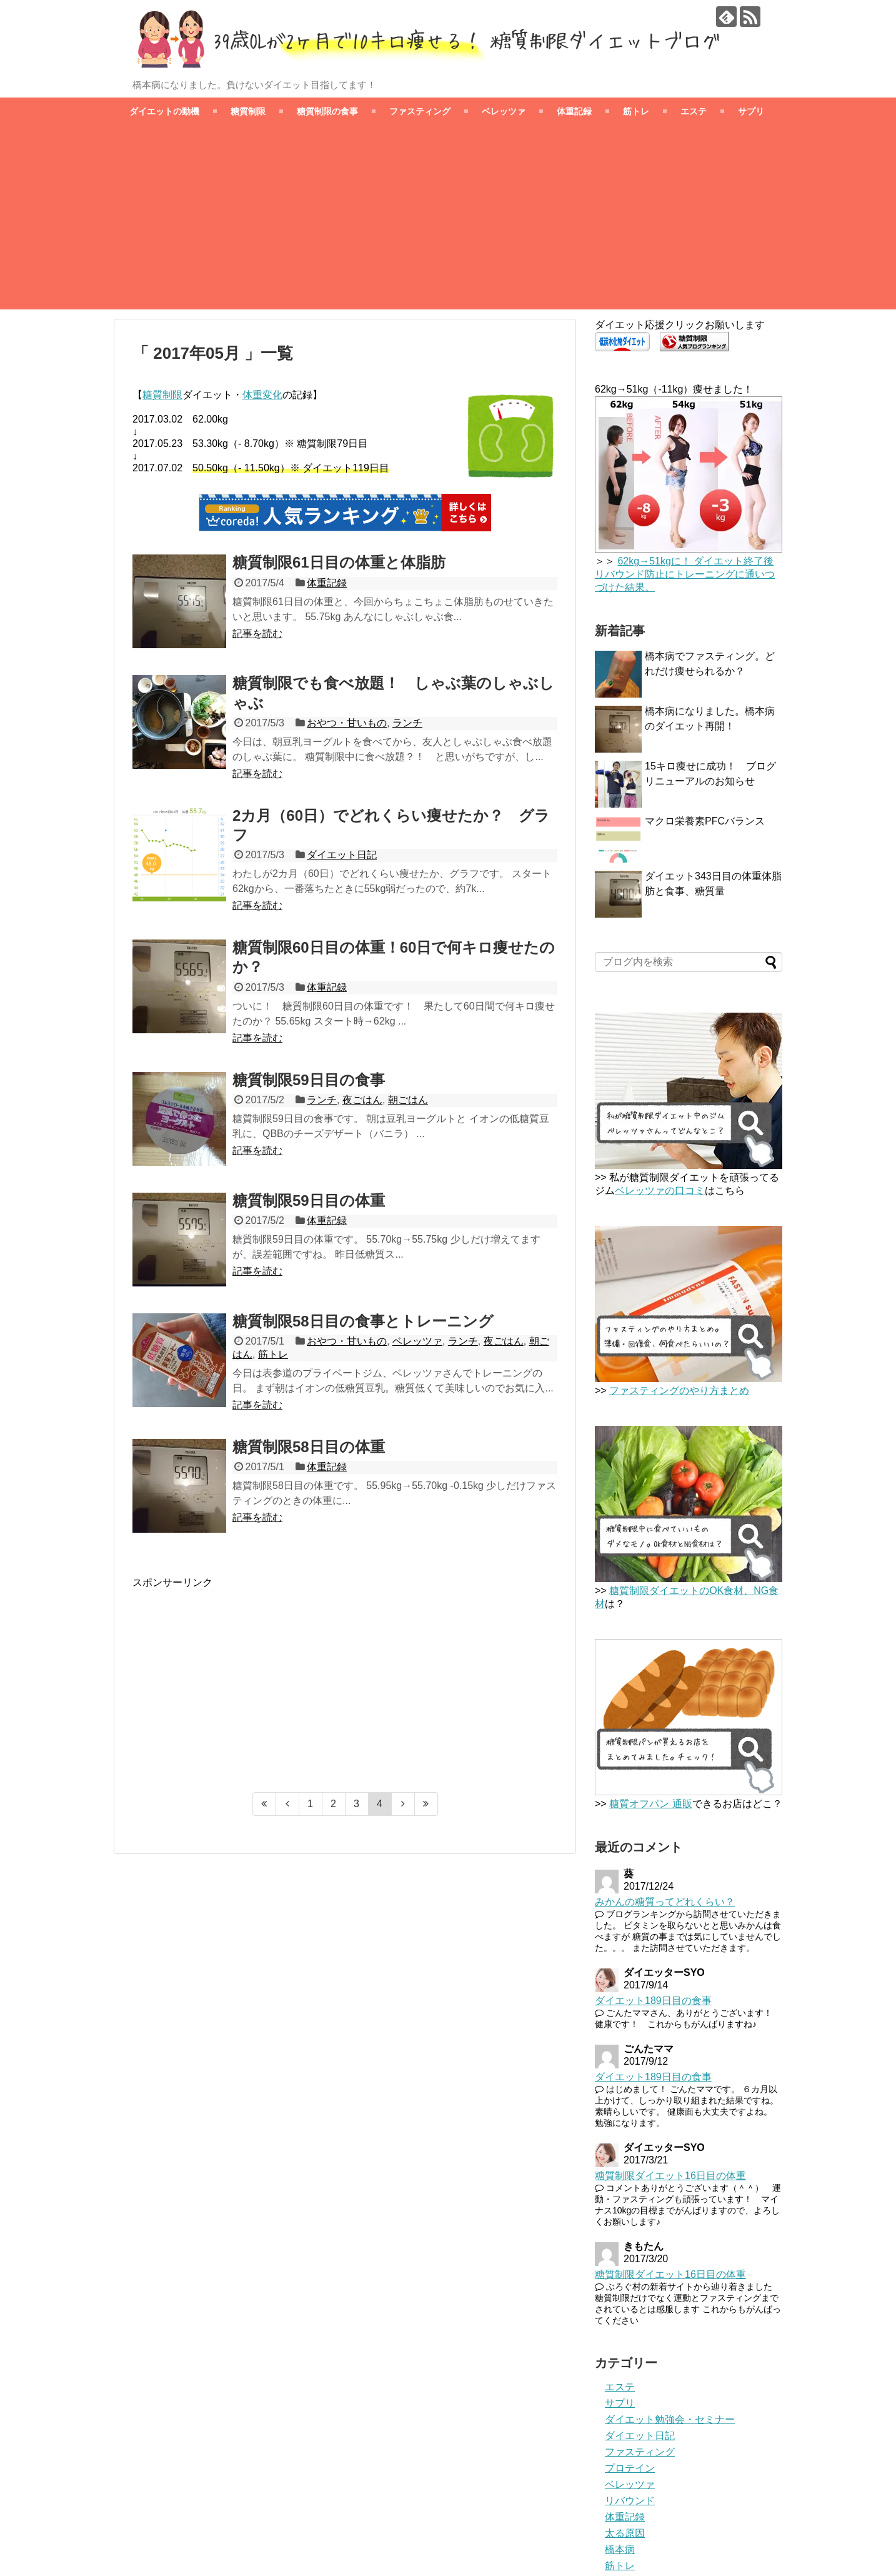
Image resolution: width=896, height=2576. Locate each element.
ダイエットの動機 (164, 111)
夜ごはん (362, 1100)
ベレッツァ (503, 111)
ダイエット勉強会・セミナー (670, 2419)
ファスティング (419, 111)
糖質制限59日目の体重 (308, 1200)
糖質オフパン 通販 (650, 1803)
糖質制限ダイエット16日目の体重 (670, 2175)
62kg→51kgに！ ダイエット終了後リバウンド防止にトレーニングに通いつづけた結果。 (685, 574)
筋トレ (636, 111)
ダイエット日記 (342, 854)
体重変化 (262, 394)
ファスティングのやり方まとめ (679, 1390)
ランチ (407, 723)
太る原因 (625, 2533)
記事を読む (257, 633)
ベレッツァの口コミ (660, 1190)
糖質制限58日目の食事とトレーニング (363, 1321)
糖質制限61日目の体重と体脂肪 (339, 562)
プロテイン (630, 2468)
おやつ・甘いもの (347, 723)
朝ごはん (408, 1100)
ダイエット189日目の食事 (653, 2000)
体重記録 (574, 111)
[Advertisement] (448, 221)
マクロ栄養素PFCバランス (705, 821)
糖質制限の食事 (327, 111)
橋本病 (620, 2549)
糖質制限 (248, 111)
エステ (693, 111)
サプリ (751, 111)
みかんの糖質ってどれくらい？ (665, 1902)
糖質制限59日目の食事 (308, 1079)
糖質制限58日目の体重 (308, 1446)
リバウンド (630, 2500)
